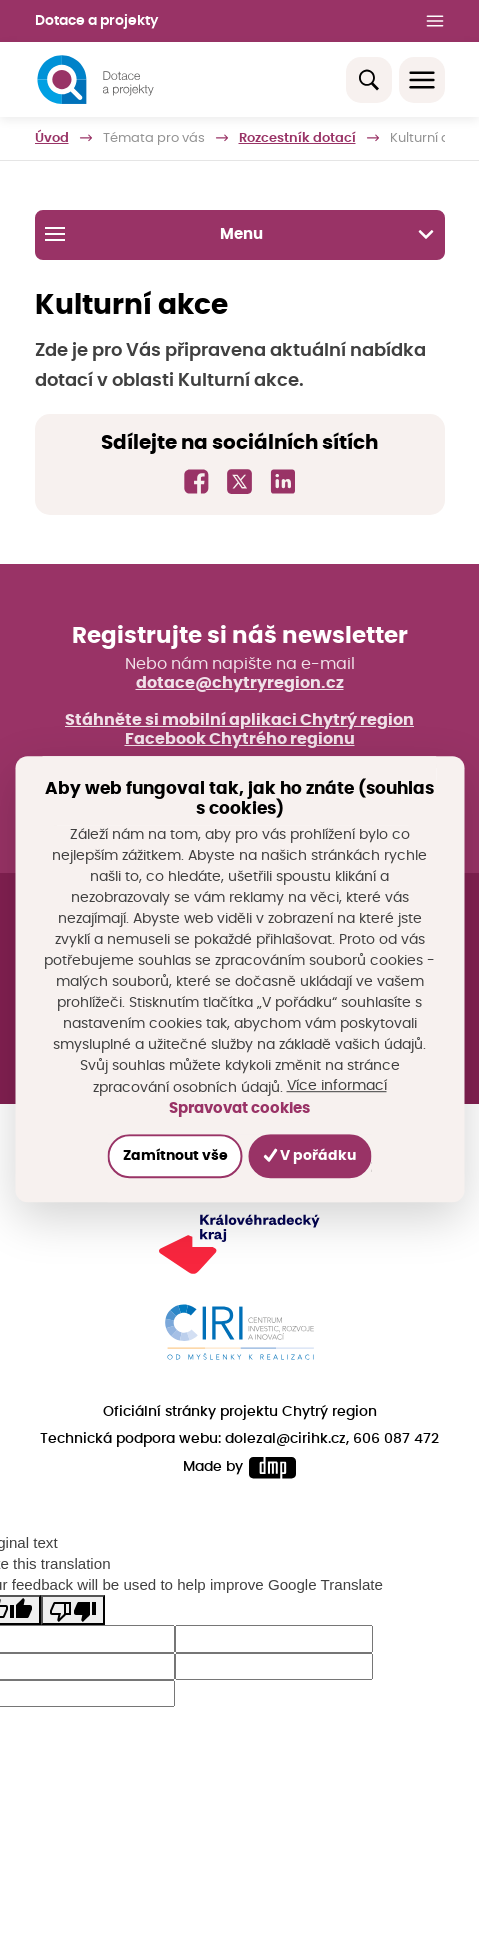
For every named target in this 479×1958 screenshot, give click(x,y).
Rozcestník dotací (297, 138)
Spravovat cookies (239, 1108)
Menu (239, 234)
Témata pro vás (154, 138)
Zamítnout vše (174, 1156)
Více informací (337, 1086)
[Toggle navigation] (422, 80)
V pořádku (310, 1155)
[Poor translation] (73, 1610)
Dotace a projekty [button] (96, 21)
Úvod (52, 138)
